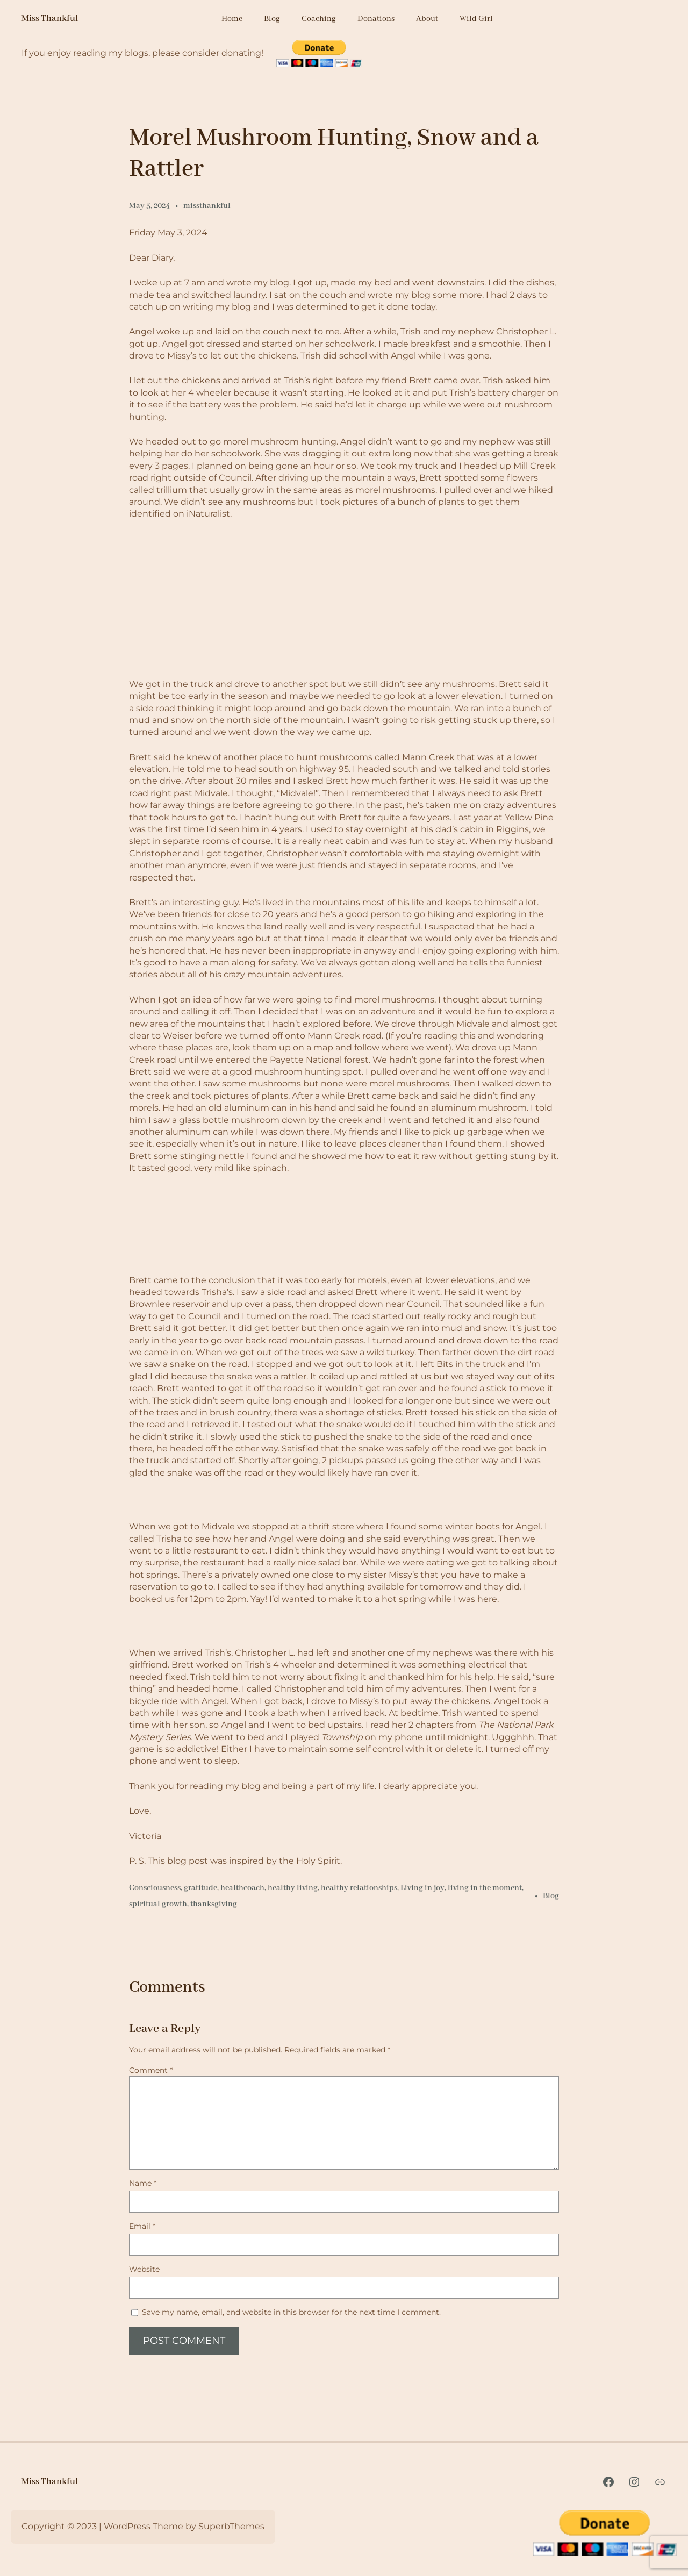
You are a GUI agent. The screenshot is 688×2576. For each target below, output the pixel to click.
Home (231, 19)
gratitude (200, 1888)
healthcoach (242, 1888)
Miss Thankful (50, 18)
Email (142, 2226)
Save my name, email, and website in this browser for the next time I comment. (291, 2312)
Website (144, 2269)
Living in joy (422, 1888)
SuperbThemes (231, 2526)
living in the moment (485, 1888)
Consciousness (155, 1888)
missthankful (207, 206)
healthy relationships (359, 1888)
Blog (551, 1896)
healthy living (293, 1888)
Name (142, 2183)
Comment (151, 2070)
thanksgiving (213, 1904)
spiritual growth (158, 1904)
